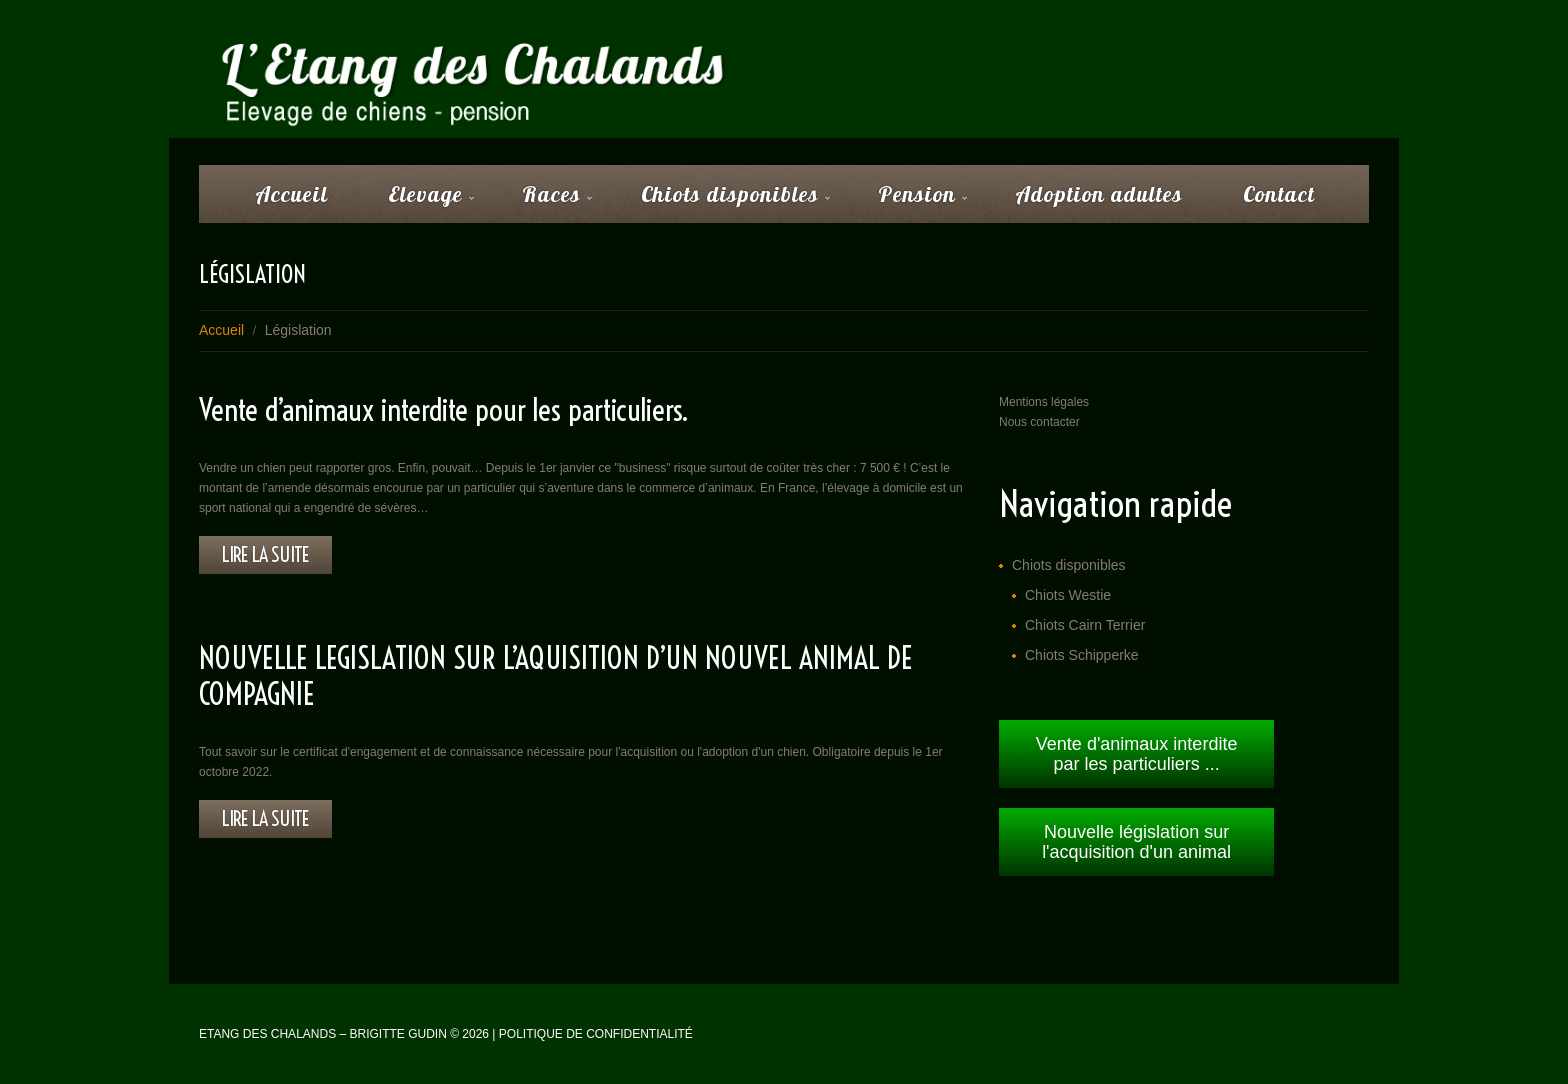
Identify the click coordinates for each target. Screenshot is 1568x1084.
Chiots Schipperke (1082, 655)
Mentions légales (1044, 402)
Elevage (418, 200)
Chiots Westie (1068, 595)
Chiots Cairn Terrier (1085, 625)
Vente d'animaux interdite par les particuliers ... (1137, 754)
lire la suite (265, 554)
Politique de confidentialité (596, 1034)
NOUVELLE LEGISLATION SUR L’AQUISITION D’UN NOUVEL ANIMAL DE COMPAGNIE (556, 676)
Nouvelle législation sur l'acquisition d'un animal (1136, 842)
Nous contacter (1039, 422)
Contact (1279, 194)
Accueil (291, 194)
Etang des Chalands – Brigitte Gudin (323, 1034)
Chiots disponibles (722, 200)
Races (544, 200)
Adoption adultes (1099, 194)
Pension (909, 200)
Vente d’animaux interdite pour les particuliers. (443, 410)
